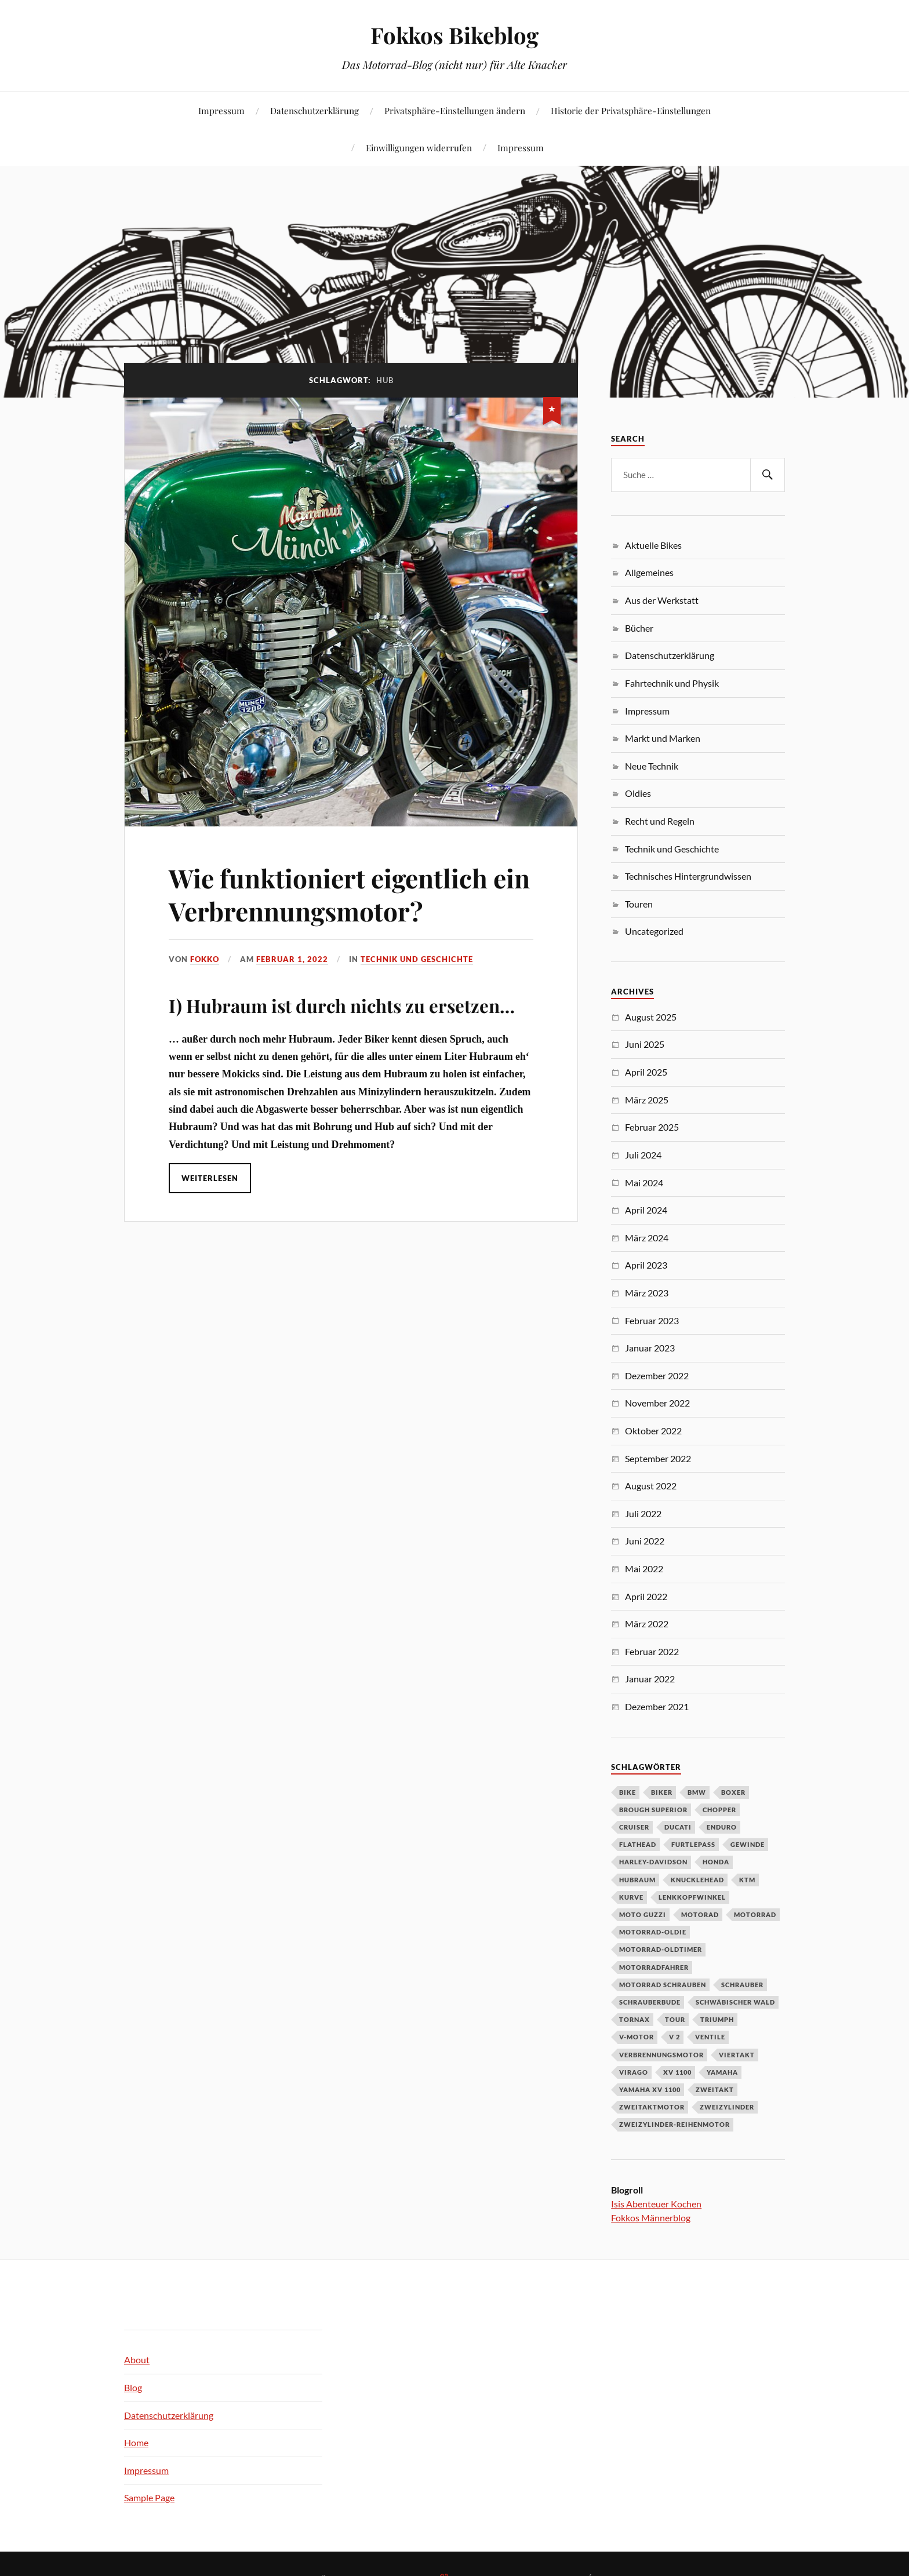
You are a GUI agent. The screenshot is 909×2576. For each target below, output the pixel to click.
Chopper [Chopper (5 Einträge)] (719, 1809)
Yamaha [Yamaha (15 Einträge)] (722, 2072)
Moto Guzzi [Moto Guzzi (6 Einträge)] (642, 1914)
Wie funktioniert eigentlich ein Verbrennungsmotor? (349, 894)
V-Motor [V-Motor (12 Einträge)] (636, 2037)
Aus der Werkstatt (662, 600)
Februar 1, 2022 (292, 959)
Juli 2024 (643, 1154)
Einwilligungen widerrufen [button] (419, 147)
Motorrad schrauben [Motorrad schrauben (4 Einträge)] (662, 1984)
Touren (639, 903)
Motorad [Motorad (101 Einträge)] (700, 1914)
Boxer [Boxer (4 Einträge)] (733, 1792)
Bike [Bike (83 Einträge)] (627, 1792)
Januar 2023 (650, 1347)
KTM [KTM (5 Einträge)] (747, 1879)
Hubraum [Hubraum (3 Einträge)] (637, 1879)
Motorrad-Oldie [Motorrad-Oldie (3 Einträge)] (652, 1932)
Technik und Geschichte (417, 959)
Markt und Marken (662, 738)
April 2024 (646, 1209)
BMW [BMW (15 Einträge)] (697, 1792)
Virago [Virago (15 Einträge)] (633, 2072)
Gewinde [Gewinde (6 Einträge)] (747, 1844)
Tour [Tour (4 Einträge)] (675, 2019)
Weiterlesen (209, 1178)
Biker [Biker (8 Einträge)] (661, 1792)
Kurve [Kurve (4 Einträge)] (631, 1897)
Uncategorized (654, 931)
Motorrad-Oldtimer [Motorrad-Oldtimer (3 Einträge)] (660, 1949)
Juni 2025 (644, 1044)
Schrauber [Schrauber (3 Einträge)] (742, 1984)
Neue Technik (651, 765)
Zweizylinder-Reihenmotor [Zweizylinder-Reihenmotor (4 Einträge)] (674, 2124)
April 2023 (646, 1264)
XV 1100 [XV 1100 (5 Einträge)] (677, 2072)
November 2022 (657, 1402)
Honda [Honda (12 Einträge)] (716, 1861)
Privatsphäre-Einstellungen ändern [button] (454, 110)
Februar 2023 (652, 1320)
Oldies (638, 793)
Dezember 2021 (657, 1706)
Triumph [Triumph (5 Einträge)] (717, 2019)
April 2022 (646, 1596)
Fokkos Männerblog (650, 2217)
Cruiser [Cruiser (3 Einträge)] (634, 1827)
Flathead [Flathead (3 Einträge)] (637, 1844)
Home (136, 2442)
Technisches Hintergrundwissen (688, 875)
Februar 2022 (652, 1651)
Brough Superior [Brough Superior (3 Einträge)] (653, 1809)
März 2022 (646, 1623)
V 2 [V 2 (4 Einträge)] (674, 2037)
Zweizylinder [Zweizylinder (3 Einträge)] (727, 2107)
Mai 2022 (644, 1568)
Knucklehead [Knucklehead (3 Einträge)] (697, 1879)
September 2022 (658, 1458)
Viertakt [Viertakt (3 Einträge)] (737, 2054)
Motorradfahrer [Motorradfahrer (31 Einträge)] (654, 1967)
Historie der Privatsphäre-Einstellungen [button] (631, 110)
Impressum (221, 110)
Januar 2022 (650, 1678)
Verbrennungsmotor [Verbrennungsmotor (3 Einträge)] (661, 2054)
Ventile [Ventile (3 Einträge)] (710, 2037)
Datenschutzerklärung (314, 110)
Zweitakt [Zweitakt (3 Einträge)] (715, 2089)
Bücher (639, 627)
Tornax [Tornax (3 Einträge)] (634, 2019)
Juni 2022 (644, 1540)
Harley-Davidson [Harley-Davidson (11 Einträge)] (653, 1861)
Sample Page (149, 2497)
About (137, 2359)
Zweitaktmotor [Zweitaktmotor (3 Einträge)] (652, 2107)
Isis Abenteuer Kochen (656, 2203)
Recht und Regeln (660, 820)
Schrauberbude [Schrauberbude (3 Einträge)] (650, 2002)
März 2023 (646, 1292)
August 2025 (651, 1016)
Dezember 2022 (657, 1375)
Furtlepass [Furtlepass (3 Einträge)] (693, 1844)
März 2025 (646, 1099)
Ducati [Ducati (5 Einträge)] (678, 1827)
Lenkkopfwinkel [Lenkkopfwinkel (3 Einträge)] (692, 1897)
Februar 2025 (652, 1126)
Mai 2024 (644, 1182)
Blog (133, 2387)
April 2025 (646, 1071)
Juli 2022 (643, 1513)
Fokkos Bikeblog (454, 35)
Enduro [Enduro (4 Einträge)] (722, 1827)
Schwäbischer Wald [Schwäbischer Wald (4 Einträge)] (735, 2002)
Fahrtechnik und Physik (672, 682)
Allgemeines (649, 572)
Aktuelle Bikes (653, 545)
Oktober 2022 (653, 1430)
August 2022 (651, 1485)
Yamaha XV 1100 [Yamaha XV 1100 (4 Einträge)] (650, 2089)
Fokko (204, 959)
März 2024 (646, 1237)
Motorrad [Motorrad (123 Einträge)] (755, 1914)
